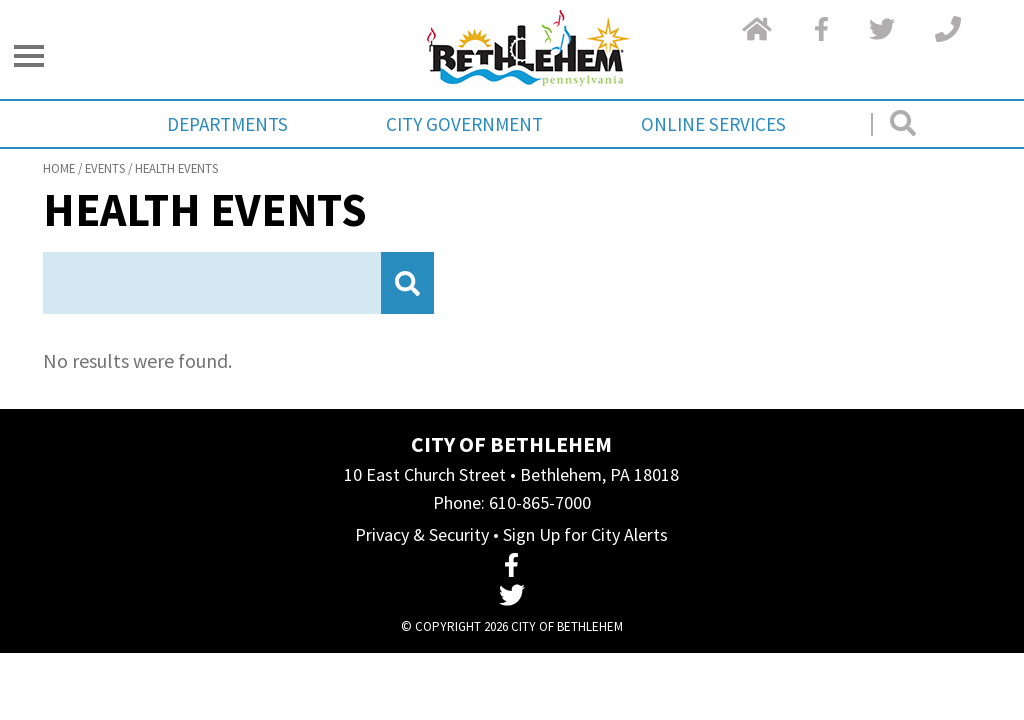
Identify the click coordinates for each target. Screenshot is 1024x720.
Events (105, 168)
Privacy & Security (422, 534)
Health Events (176, 168)
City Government (464, 124)
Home (59, 168)
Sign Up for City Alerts (585, 534)
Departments (227, 124)
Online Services (713, 124)
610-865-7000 (540, 502)
